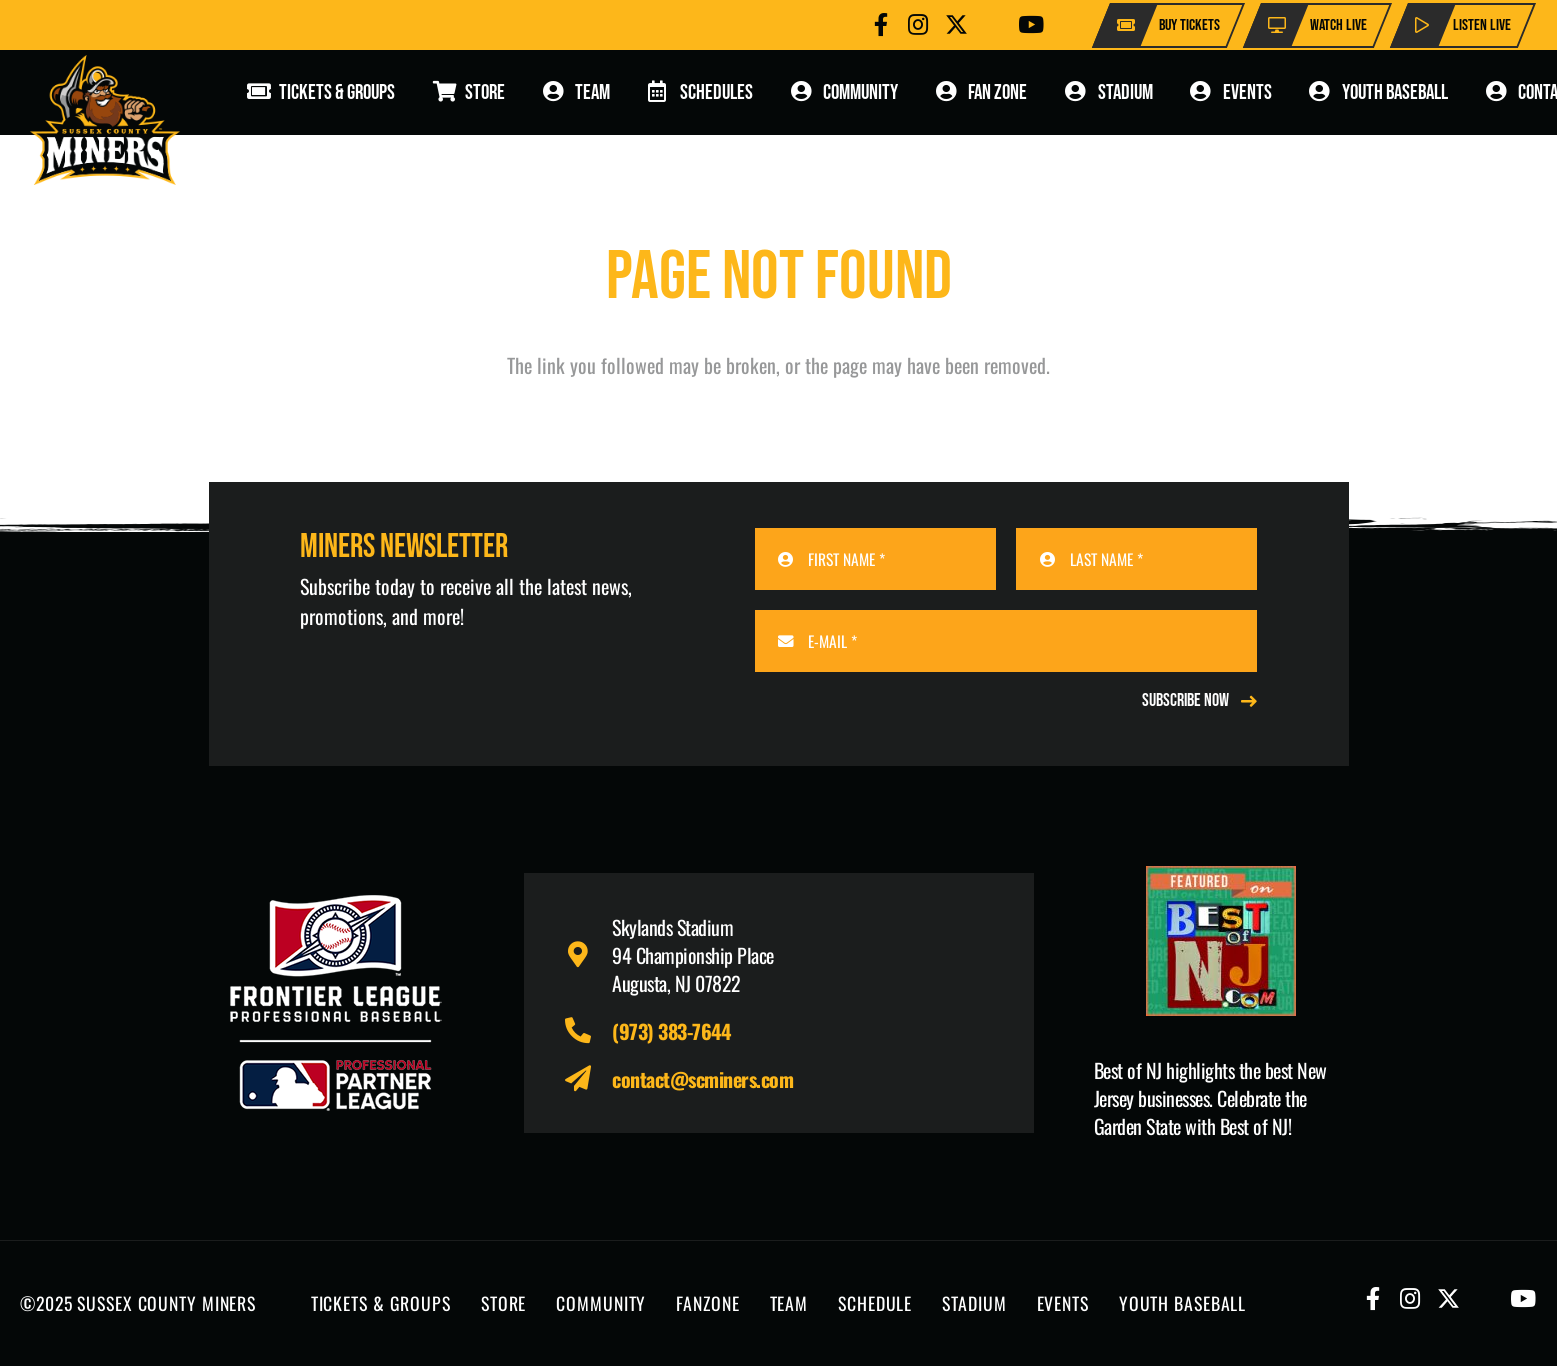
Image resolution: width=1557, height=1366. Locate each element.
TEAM (789, 1303)
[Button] (881, 24)
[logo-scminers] (105, 120)
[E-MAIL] (1006, 641)
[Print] (1221, 941)
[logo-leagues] (336, 1003)
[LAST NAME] (1136, 559)
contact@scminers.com (702, 1079)
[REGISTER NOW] (1199, 701)
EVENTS (1063, 1303)
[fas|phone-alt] (588, 1031)
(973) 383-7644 (671, 1031)
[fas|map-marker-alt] (588, 955)
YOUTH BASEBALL (1182, 1303)
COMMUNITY (601, 1303)
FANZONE (707, 1303)
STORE (503, 1303)
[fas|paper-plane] (588, 1079)
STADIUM (974, 1303)
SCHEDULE (875, 1303)
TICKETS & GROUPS (381, 1303)
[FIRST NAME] (875, 559)
